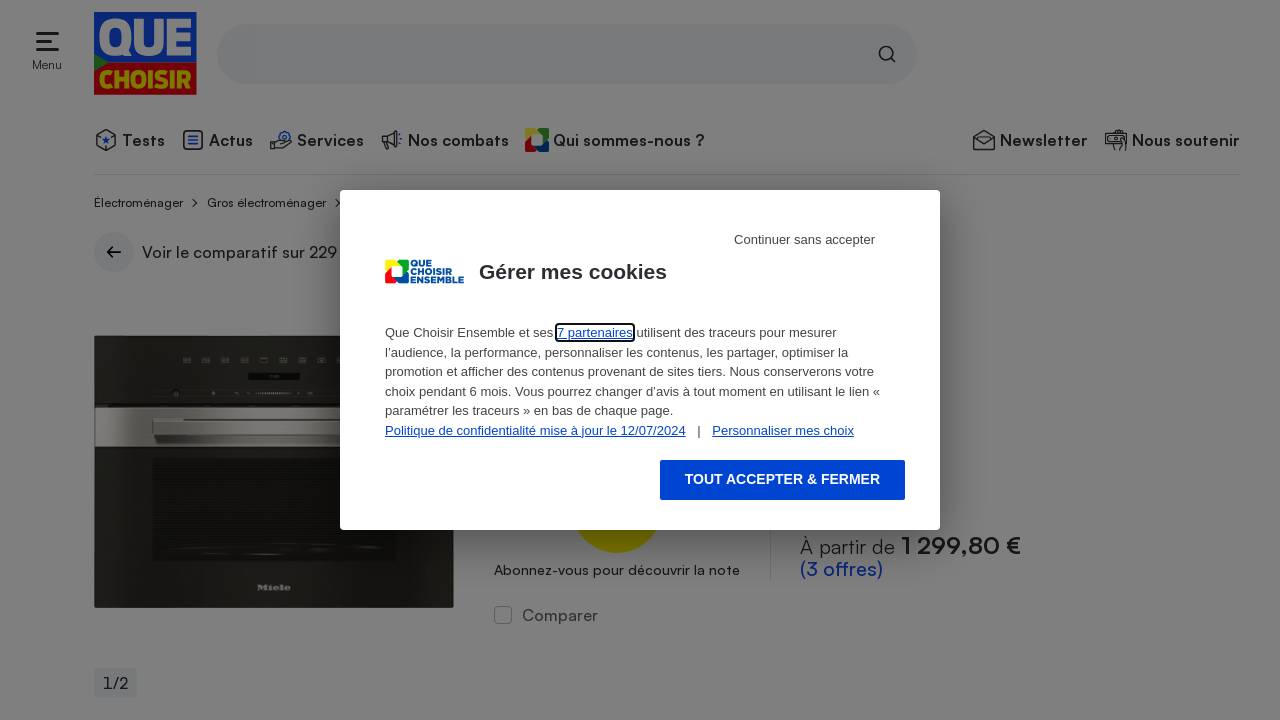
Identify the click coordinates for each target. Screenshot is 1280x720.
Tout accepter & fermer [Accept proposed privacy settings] (782, 479)
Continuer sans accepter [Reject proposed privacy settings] (804, 239)
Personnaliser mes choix (783, 430)
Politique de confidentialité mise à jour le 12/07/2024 (535, 430)
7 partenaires (595, 332)
